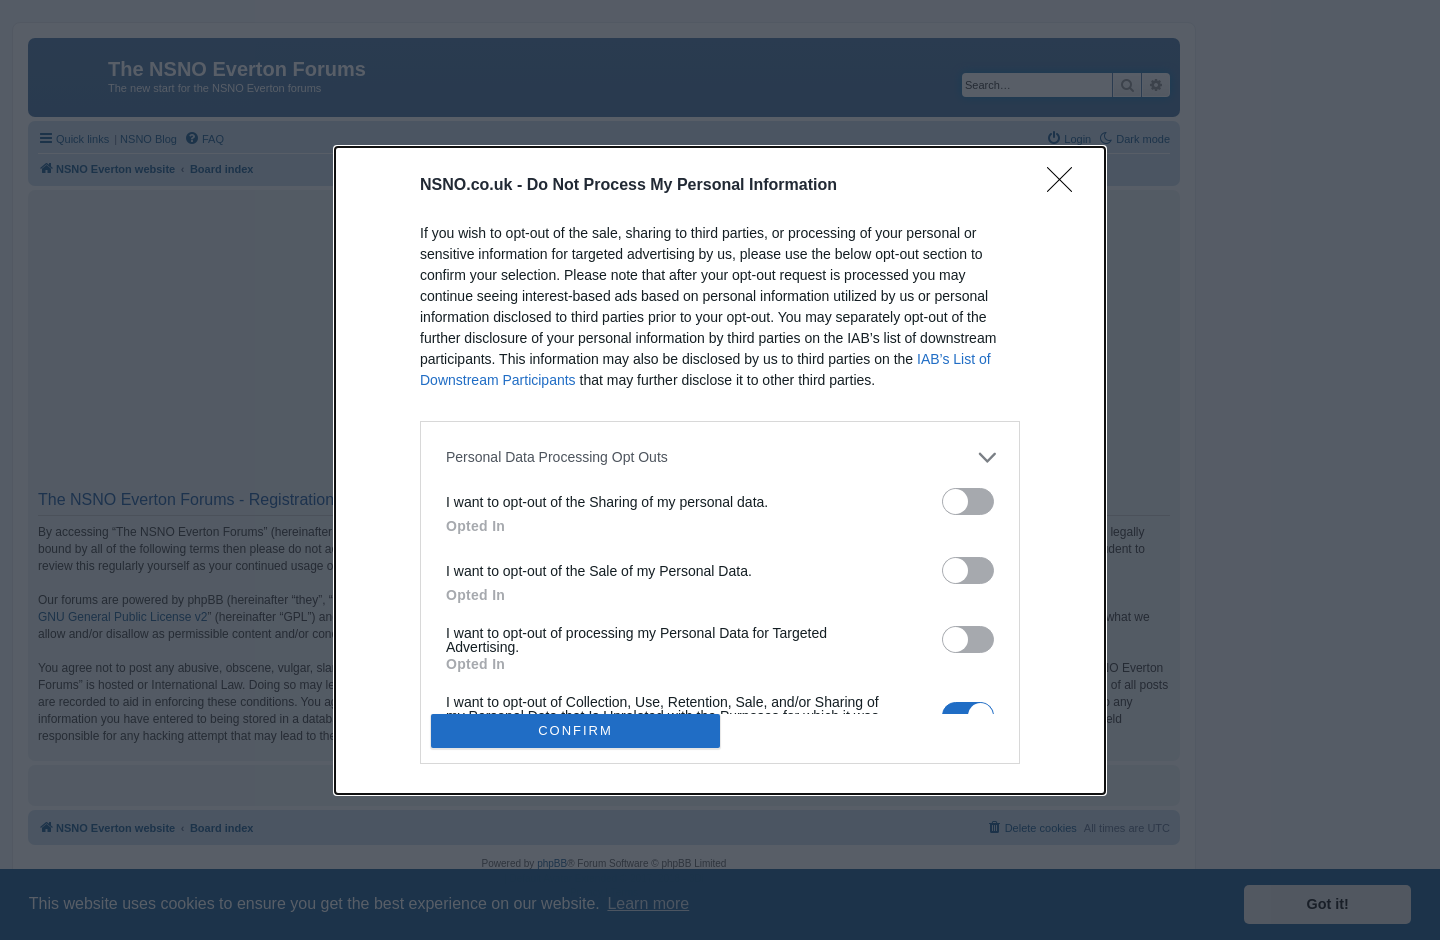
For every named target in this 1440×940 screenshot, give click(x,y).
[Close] (1066, 186)
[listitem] (720, 457)
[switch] (968, 501)
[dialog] (720, 470)
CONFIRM (575, 730)
